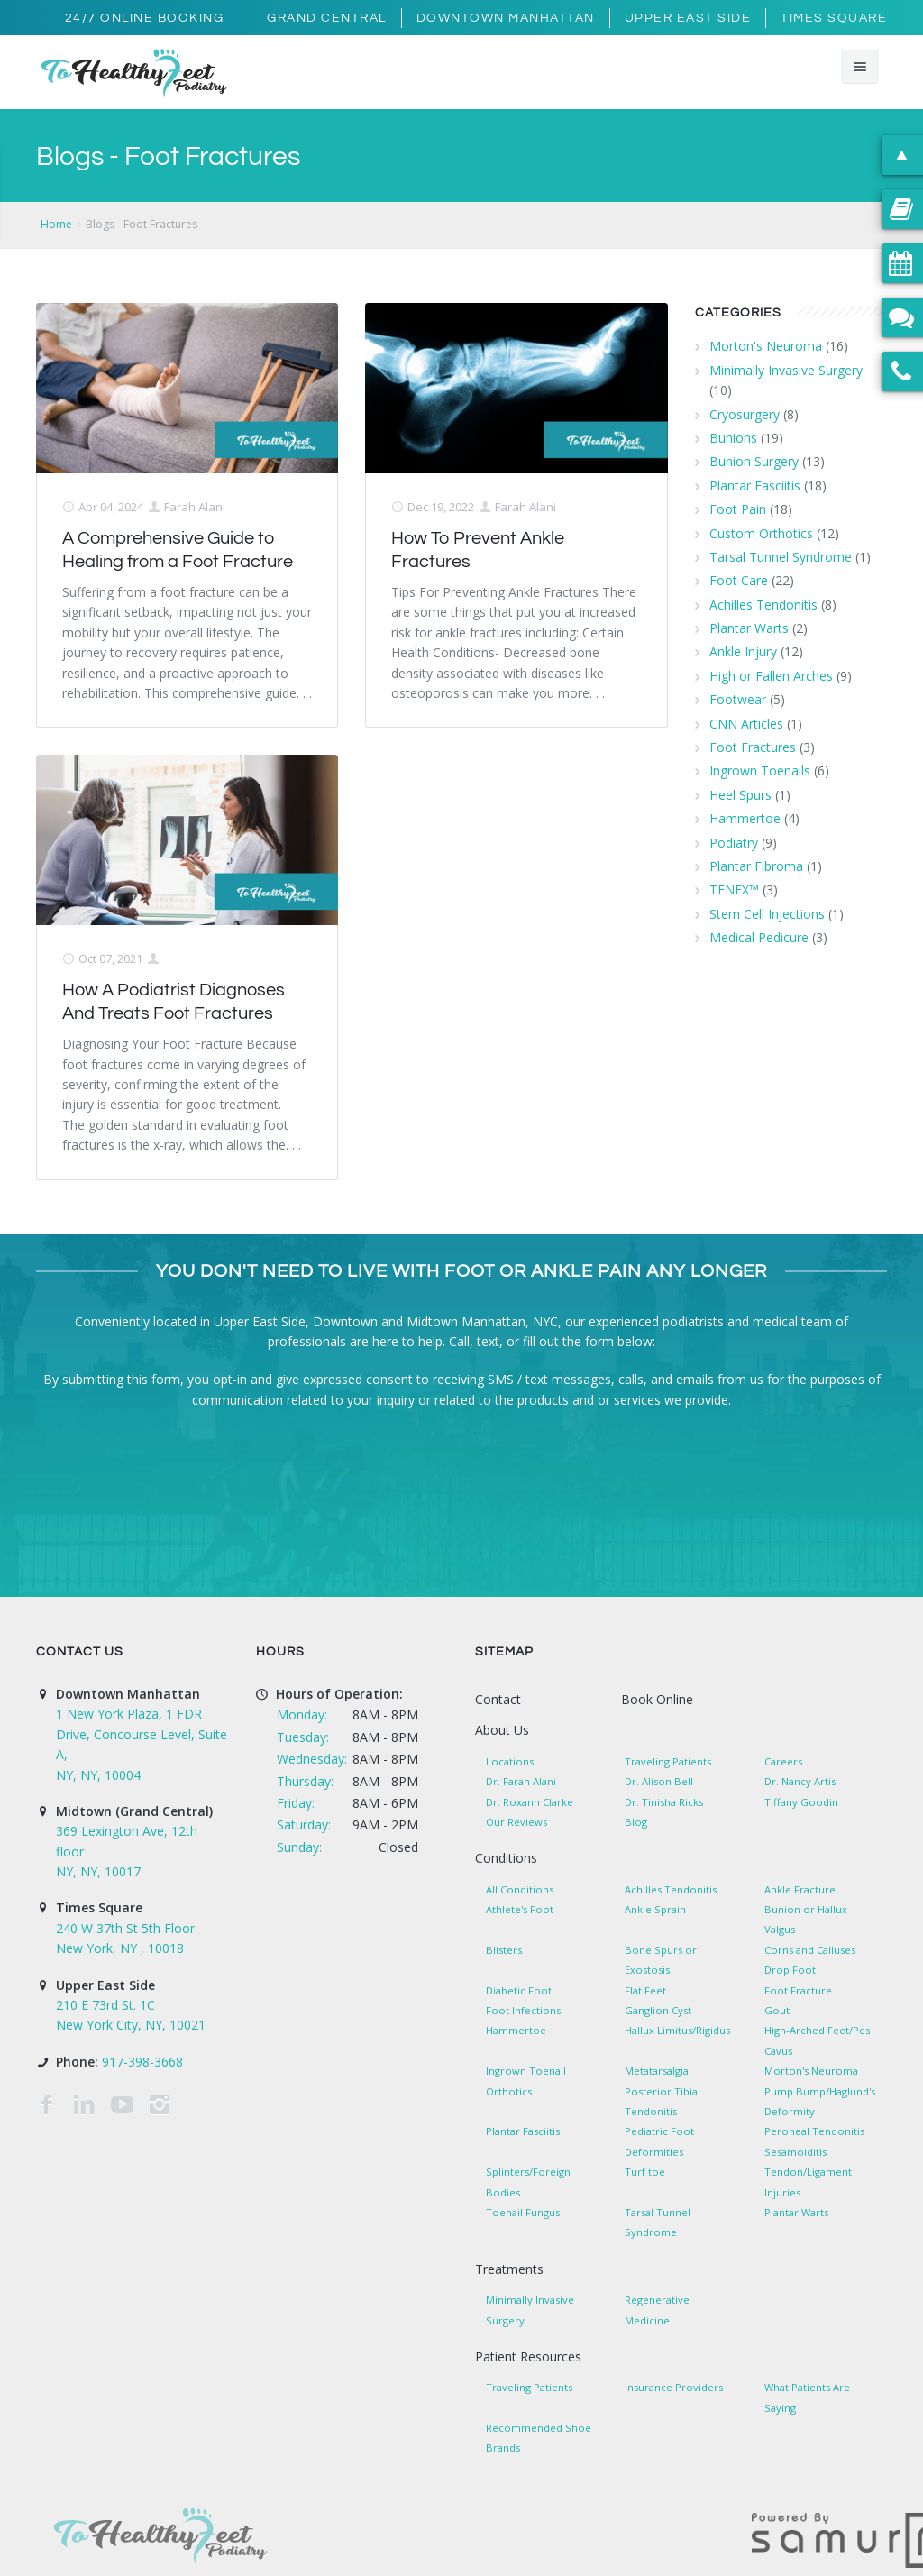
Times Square (834, 18)
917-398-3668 (142, 2061)
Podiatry (733, 842)
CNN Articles (746, 723)
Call (459, 1341)
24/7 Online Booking (144, 18)
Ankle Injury (743, 651)
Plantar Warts (749, 628)
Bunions (733, 437)
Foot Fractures (752, 747)
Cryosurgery (744, 414)
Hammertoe (745, 818)
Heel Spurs (740, 794)
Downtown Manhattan (505, 18)
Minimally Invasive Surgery (786, 370)
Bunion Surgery (754, 461)
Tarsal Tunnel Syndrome (780, 556)
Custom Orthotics (761, 533)
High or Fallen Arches (771, 675)
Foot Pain (737, 509)
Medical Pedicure (759, 937)
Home (56, 224)
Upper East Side (688, 18)
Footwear (737, 699)
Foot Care (738, 580)
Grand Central (327, 18)
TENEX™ (734, 889)
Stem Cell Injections (767, 913)
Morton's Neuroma (765, 345)
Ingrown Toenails (759, 770)
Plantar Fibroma (756, 866)
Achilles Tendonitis (763, 604)
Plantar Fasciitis (754, 485)
